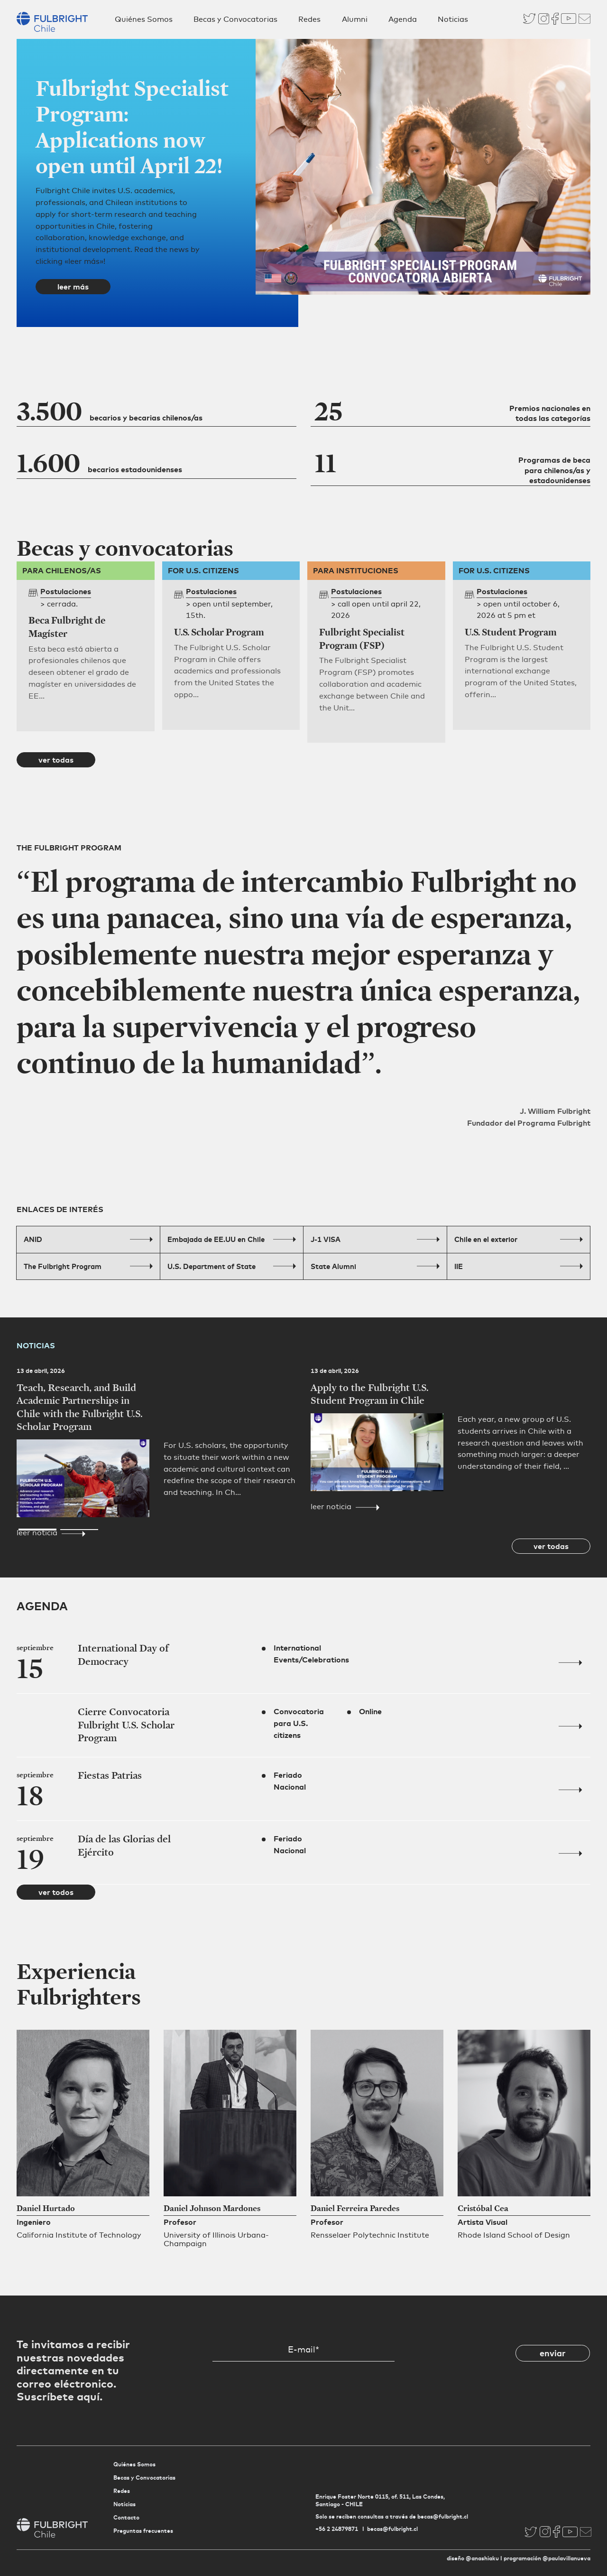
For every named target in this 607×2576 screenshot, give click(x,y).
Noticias (453, 19)
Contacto (126, 2517)
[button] (37, 327)
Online (370, 1711)
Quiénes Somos (144, 19)
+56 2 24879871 (336, 2528)
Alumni (355, 19)
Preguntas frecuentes (143, 2530)
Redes (309, 19)
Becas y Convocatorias (235, 19)
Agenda (402, 19)
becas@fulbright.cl (392, 2528)
